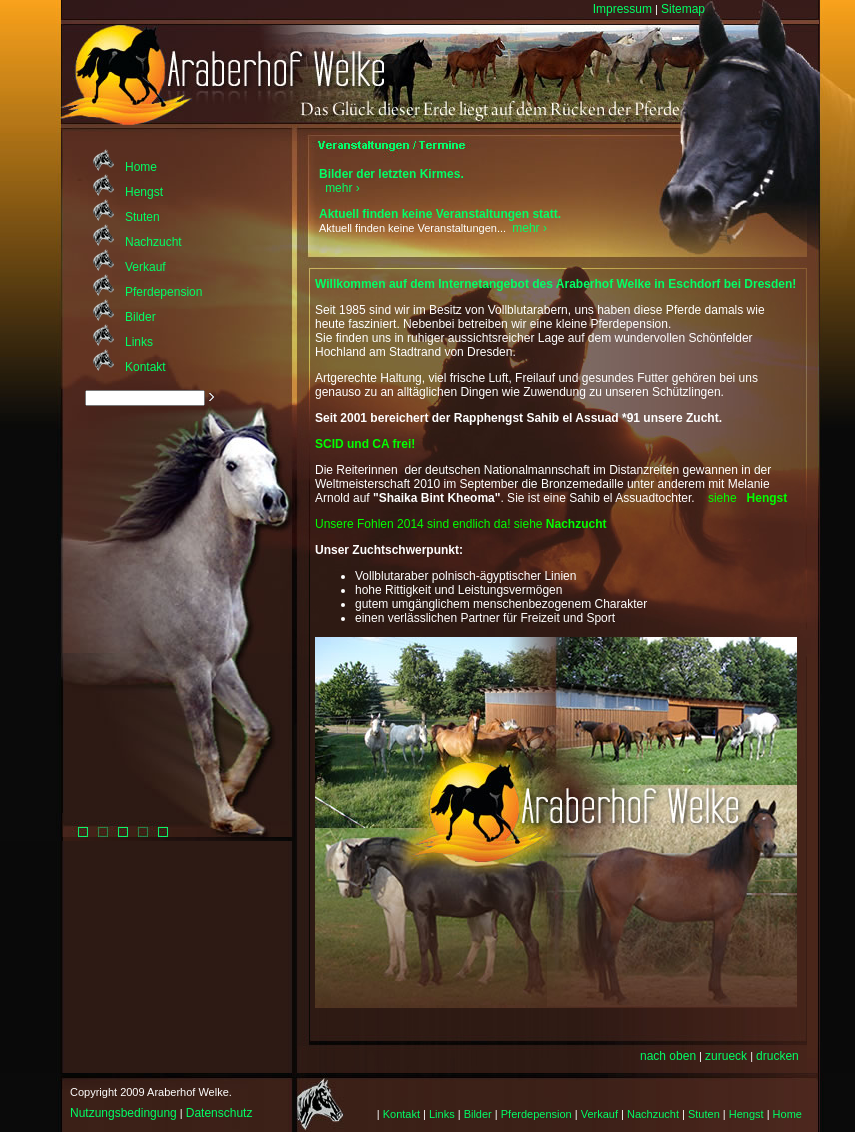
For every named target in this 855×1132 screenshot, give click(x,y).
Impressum (622, 9)
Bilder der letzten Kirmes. (391, 174)
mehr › (342, 188)
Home (141, 167)
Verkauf (145, 267)
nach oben (668, 1056)
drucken (777, 1056)
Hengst (144, 192)
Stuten (142, 217)
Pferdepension (163, 292)
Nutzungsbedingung (123, 1113)
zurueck (726, 1056)
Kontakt (145, 367)
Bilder (140, 317)
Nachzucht (153, 242)
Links (139, 342)
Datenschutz (219, 1113)
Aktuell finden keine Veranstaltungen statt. (440, 214)
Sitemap (683, 9)
